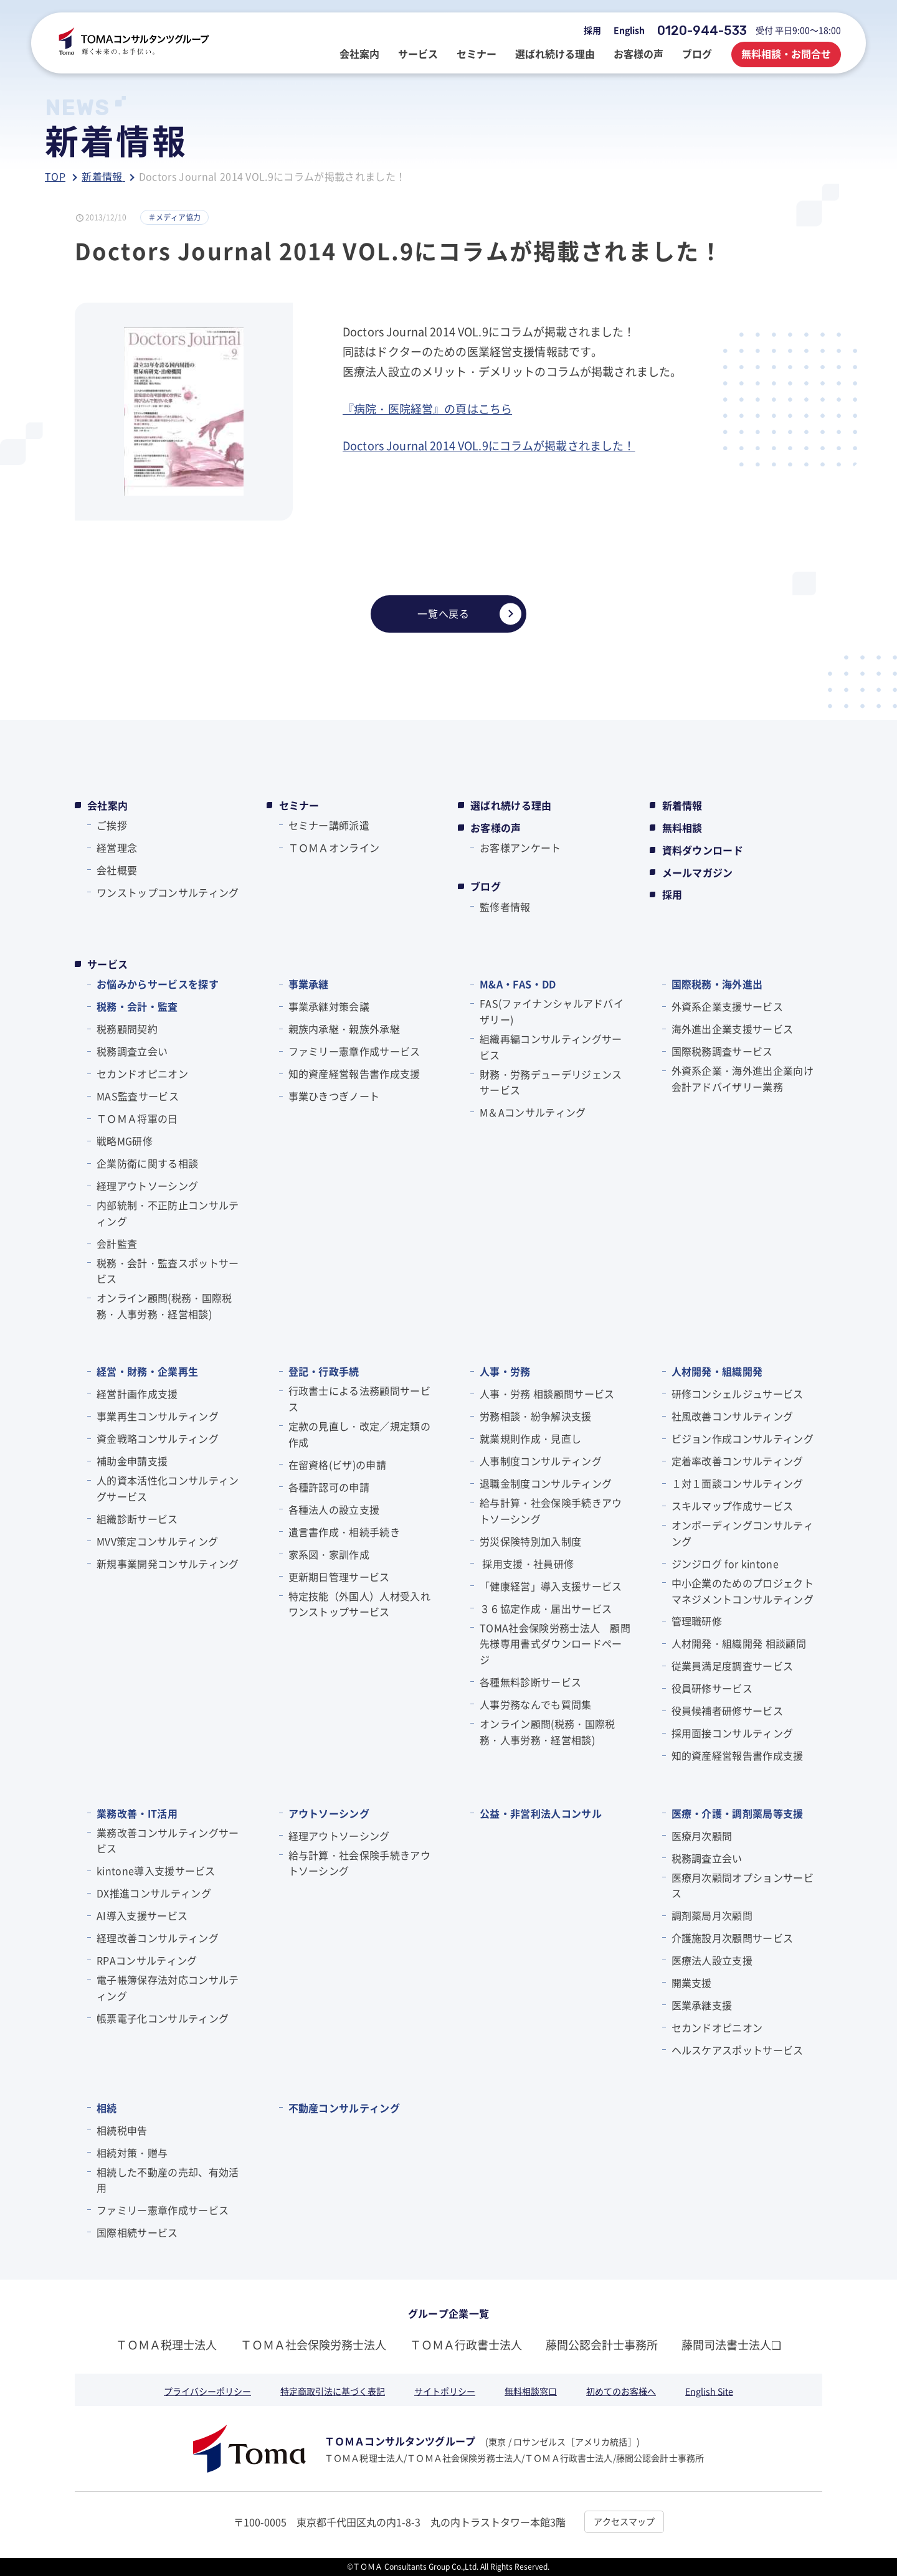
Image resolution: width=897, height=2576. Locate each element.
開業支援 (692, 1982)
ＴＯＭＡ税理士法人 (166, 2344)
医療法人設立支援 (712, 1960)
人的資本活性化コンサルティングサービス (168, 1488)
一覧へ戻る (469, 614)
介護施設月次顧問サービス (733, 1937)
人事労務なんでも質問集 (536, 1704)
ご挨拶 (112, 825)
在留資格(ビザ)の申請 (337, 1464)
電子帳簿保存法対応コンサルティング (168, 1987)
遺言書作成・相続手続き (344, 1531)
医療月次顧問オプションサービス (743, 1885)
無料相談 (682, 827)
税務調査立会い (132, 1051)
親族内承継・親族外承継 (344, 1028)
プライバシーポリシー (207, 2391)
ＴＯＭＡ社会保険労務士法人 (313, 2344)
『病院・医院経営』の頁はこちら (427, 408)
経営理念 (117, 847)
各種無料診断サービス (530, 1681)
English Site (709, 2391)
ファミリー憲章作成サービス (354, 1051)
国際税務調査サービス (722, 1051)
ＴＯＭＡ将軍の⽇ (137, 1118)
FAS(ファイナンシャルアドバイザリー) (552, 1011)
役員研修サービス (712, 1688)
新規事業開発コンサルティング (168, 1563)
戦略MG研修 (125, 1140)
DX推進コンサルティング (154, 1892)
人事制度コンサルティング (541, 1460)
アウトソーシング (329, 1813)
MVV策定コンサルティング (157, 1541)
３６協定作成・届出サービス (546, 1608)
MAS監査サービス (138, 1095)
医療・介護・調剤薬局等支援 (738, 1813)
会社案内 (107, 805)
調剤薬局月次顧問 (712, 1915)
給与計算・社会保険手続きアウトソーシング (551, 1510)
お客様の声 (495, 827)
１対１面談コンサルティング (738, 1483)
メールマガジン (697, 872)
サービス (107, 964)
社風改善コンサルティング (733, 1415)
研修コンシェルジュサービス (738, 1393)
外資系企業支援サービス (728, 1006)
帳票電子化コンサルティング (163, 2018)
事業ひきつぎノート (334, 1095)
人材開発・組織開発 (717, 1371)
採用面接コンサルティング (733, 1732)
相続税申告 (122, 2130)
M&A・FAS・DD (518, 983)
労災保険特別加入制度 (530, 1541)
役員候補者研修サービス (728, 1710)
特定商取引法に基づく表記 (332, 2391)
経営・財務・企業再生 (147, 1371)
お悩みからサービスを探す (158, 983)
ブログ (485, 886)
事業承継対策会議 (329, 1006)
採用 (592, 30)
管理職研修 (697, 1620)
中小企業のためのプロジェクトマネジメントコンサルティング (743, 1590)
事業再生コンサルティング (158, 1415)
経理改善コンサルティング (158, 1937)
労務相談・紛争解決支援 (536, 1415)
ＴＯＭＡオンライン (334, 847)
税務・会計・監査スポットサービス (168, 1270)
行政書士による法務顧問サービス (359, 1398)
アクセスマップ (624, 2521)
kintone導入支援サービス (156, 1870)
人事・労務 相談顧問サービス (547, 1393)
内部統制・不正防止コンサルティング (168, 1213)
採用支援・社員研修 (527, 1563)
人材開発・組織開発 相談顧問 (739, 1643)
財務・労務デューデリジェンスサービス (551, 1082)
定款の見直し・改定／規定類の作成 (359, 1434)
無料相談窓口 (531, 2391)
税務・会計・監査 (137, 1006)
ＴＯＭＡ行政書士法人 (466, 2344)
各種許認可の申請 (329, 1486)
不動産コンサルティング (344, 2107)
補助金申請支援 (132, 1460)
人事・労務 (505, 1371)
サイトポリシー (444, 2391)
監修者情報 (505, 906)
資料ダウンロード (703, 850)
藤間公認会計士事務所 (602, 2344)
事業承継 (308, 983)
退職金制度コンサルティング (546, 1483)
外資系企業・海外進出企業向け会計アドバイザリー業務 (743, 1078)
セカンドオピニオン (142, 1073)
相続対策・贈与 (132, 2152)
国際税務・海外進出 (717, 983)
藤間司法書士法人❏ (731, 2344)
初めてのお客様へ (621, 2391)
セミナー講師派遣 (329, 825)
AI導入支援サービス (142, 1915)
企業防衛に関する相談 (147, 1163)
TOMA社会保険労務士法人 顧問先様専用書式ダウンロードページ (555, 1643)
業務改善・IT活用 (137, 1813)
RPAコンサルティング (147, 1960)
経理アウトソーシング (147, 1185)
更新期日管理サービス (339, 1576)
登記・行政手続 (323, 1371)
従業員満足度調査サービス (733, 1665)
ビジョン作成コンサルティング (743, 1438)
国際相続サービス (137, 2232)
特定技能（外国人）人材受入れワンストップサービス (359, 1604)
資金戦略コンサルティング (158, 1438)
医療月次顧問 (702, 1835)
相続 (107, 2107)
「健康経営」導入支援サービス (551, 1585)
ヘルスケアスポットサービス (738, 2049)
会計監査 (117, 1243)
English (629, 30)
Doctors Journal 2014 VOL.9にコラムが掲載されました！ (489, 445)
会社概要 (117, 869)
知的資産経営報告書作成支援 (354, 1073)
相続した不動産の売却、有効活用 (168, 2180)
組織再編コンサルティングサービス (551, 1046)
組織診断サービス (137, 1518)
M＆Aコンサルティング (533, 1112)
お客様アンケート (520, 847)
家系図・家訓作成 (329, 1554)
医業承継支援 (702, 2005)
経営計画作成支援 (137, 1393)
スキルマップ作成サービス (733, 1505)
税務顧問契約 (127, 1028)
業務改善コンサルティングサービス (168, 1840)
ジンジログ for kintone (725, 1563)
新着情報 (682, 805)
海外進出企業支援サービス (733, 1028)
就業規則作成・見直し (530, 1438)
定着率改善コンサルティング (738, 1460)
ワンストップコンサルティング (168, 892)
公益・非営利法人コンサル (541, 1813)
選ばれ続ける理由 (511, 805)
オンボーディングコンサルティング (743, 1533)
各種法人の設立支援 (334, 1509)
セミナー (299, 805)
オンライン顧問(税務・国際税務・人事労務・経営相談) (164, 1305)
